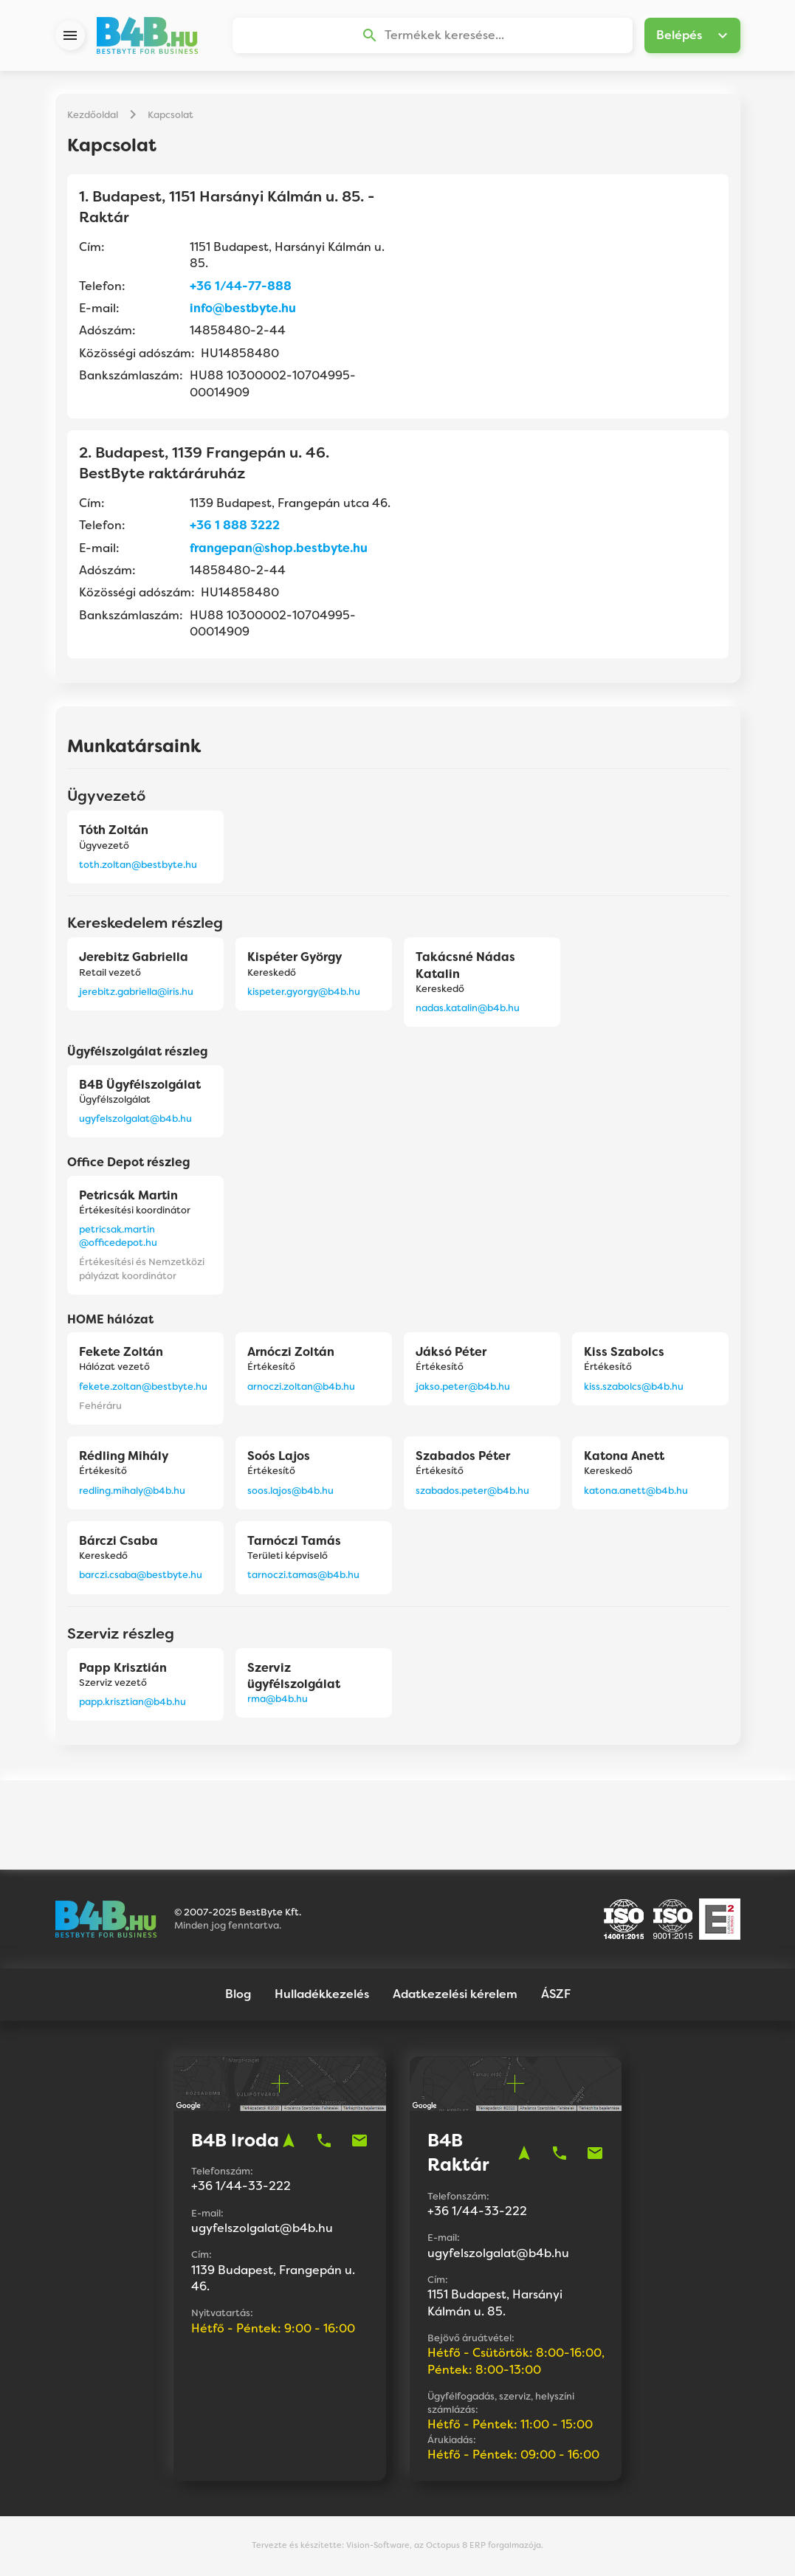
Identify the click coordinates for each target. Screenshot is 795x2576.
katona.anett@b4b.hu (636, 1491)
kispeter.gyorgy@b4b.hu (303, 992)
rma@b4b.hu (277, 1699)
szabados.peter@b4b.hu (472, 1491)
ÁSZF (556, 1994)
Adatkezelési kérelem (455, 1994)
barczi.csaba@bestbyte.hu (140, 1575)
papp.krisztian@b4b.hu (132, 1702)
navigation (288, 2141)
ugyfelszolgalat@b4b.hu (135, 1119)
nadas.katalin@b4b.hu (468, 1008)
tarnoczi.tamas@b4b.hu (303, 1575)
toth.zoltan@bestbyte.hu (138, 865)
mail (359, 2141)
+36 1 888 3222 (235, 526)
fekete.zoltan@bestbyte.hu (143, 1387)
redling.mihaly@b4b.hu (132, 1491)
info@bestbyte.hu (243, 309)
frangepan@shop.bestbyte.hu (279, 549)
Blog (238, 1994)
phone (324, 2141)
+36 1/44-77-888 (241, 287)
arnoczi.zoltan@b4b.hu (301, 1387)
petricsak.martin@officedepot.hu (118, 1237)
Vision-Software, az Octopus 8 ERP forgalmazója (443, 2546)
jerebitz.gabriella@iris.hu (136, 992)
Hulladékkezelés (322, 1994)
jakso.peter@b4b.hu (463, 1387)
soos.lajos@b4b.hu (290, 1491)
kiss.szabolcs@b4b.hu (634, 1387)
